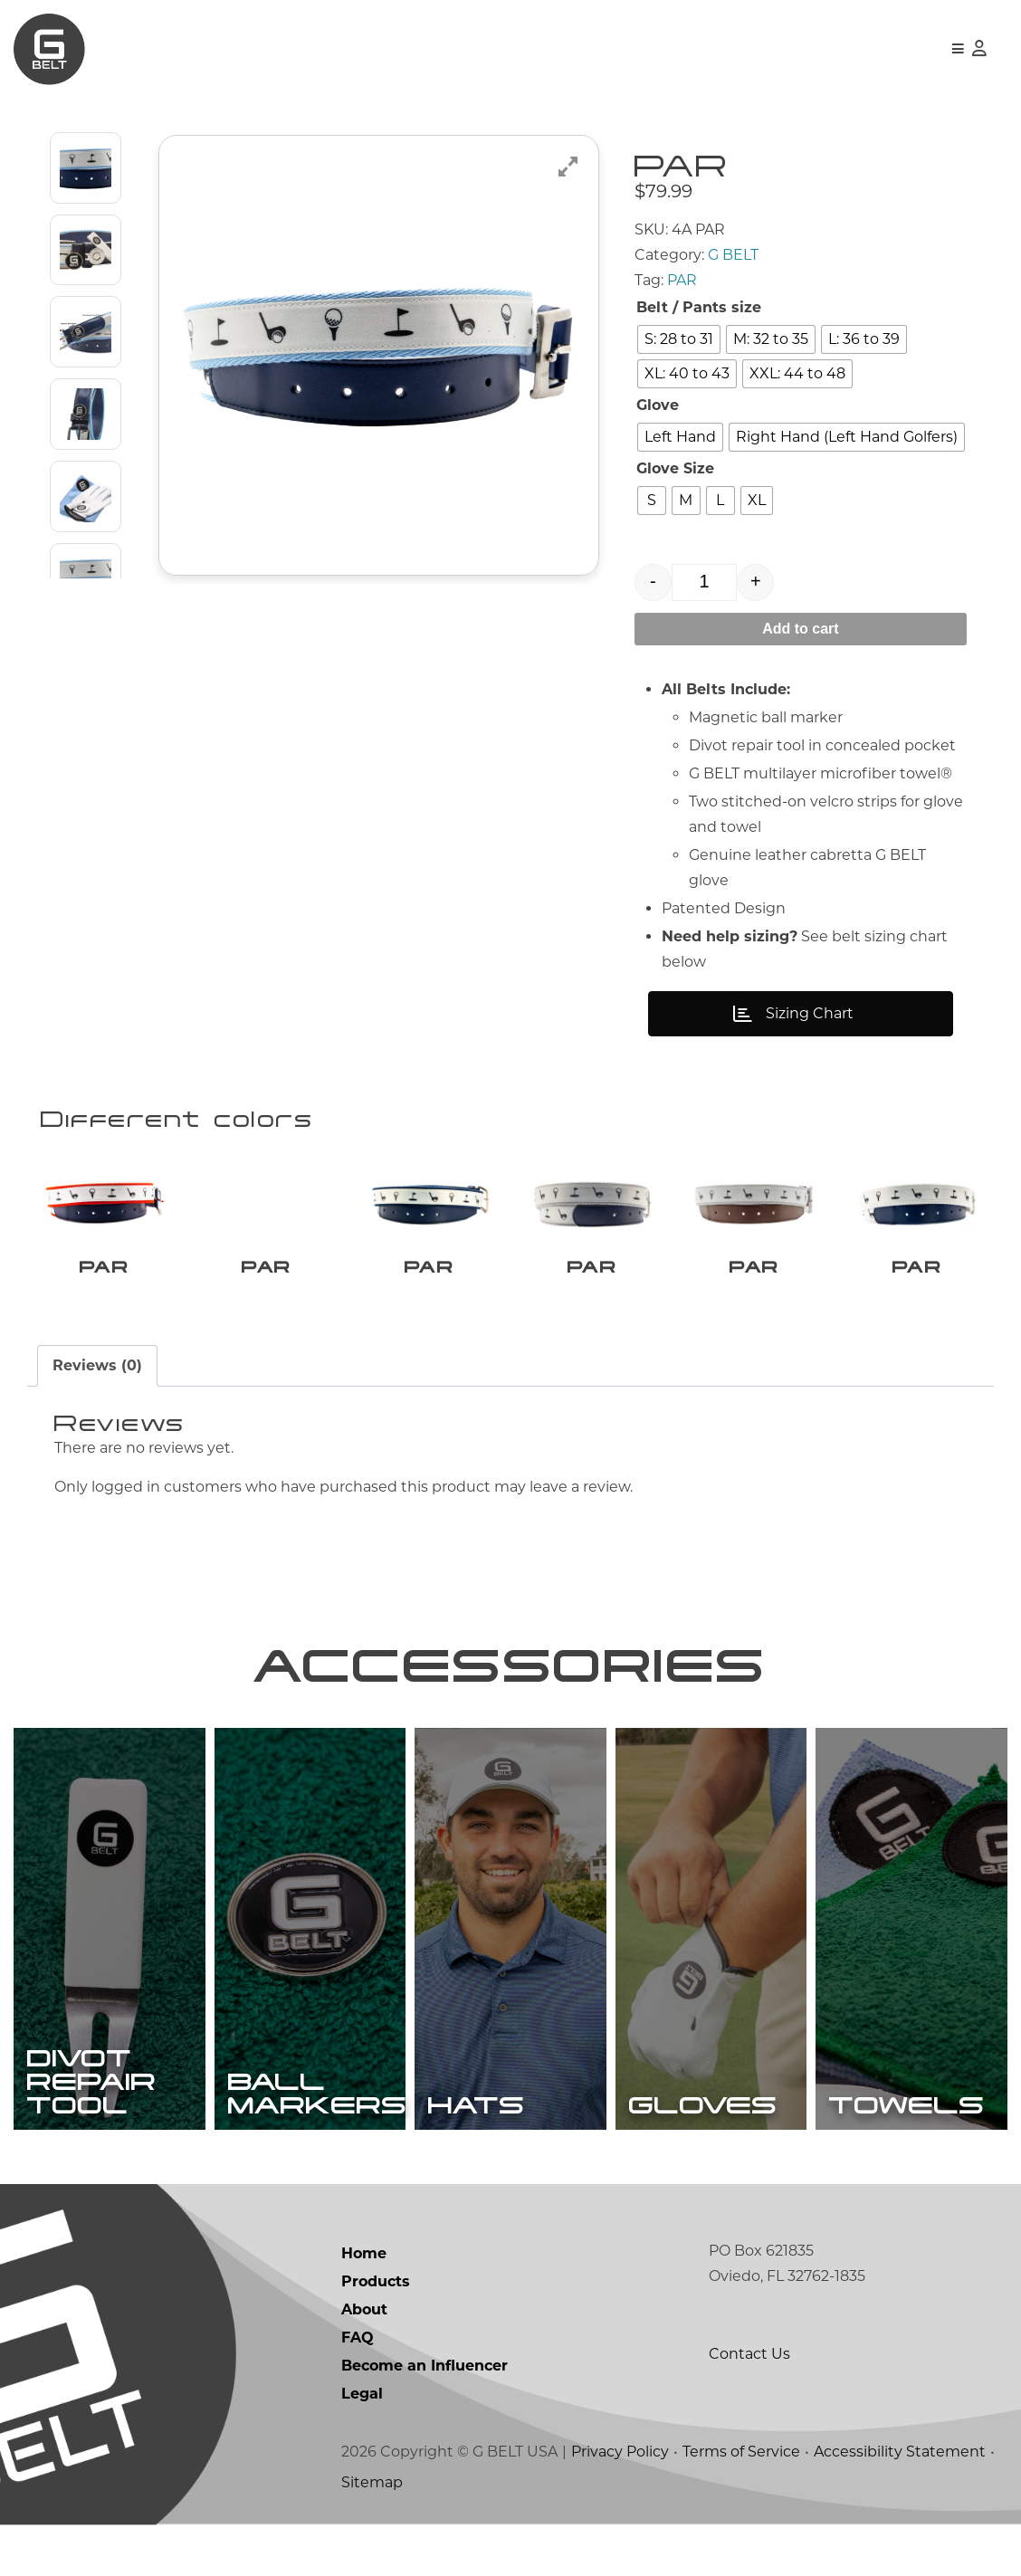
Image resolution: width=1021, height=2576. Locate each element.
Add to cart (800, 628)
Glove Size (675, 468)
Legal (362, 2444)
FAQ (357, 2388)
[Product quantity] (705, 582)
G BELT (733, 254)
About (364, 2360)
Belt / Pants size (698, 307)
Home (363, 2304)
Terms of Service (741, 2502)
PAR (682, 280)
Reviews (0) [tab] (97, 1365)
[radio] (679, 339)
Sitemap (372, 2533)
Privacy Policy (620, 2502)
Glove (657, 405)
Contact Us (749, 2404)
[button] (957, 49)
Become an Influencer (424, 2416)
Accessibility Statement (900, 2502)
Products (375, 2332)
